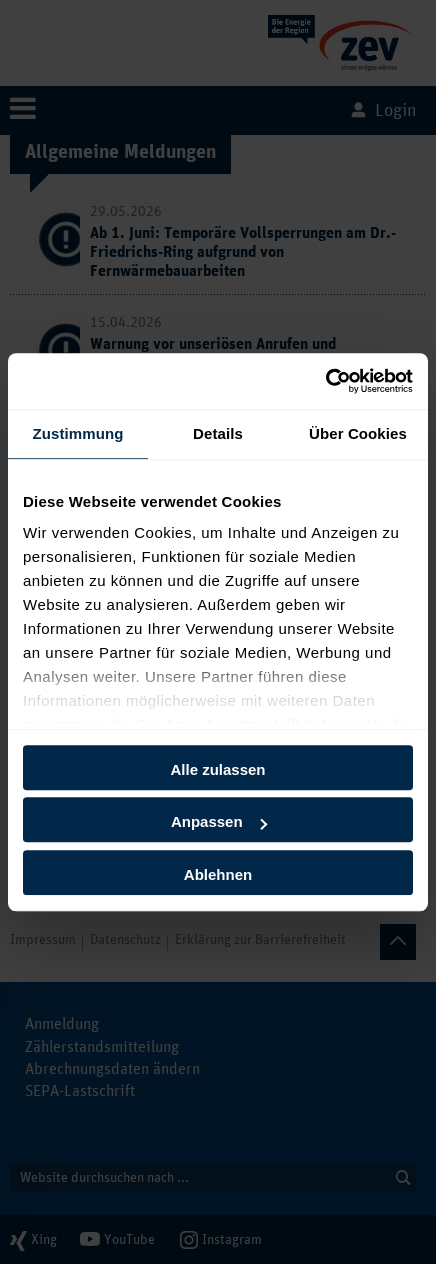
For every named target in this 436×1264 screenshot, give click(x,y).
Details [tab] (218, 433)
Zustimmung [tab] (78, 433)
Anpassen (219, 821)
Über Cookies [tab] (358, 433)
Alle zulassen (217, 769)
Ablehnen (218, 874)
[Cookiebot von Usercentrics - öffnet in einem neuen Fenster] (325, 381)
